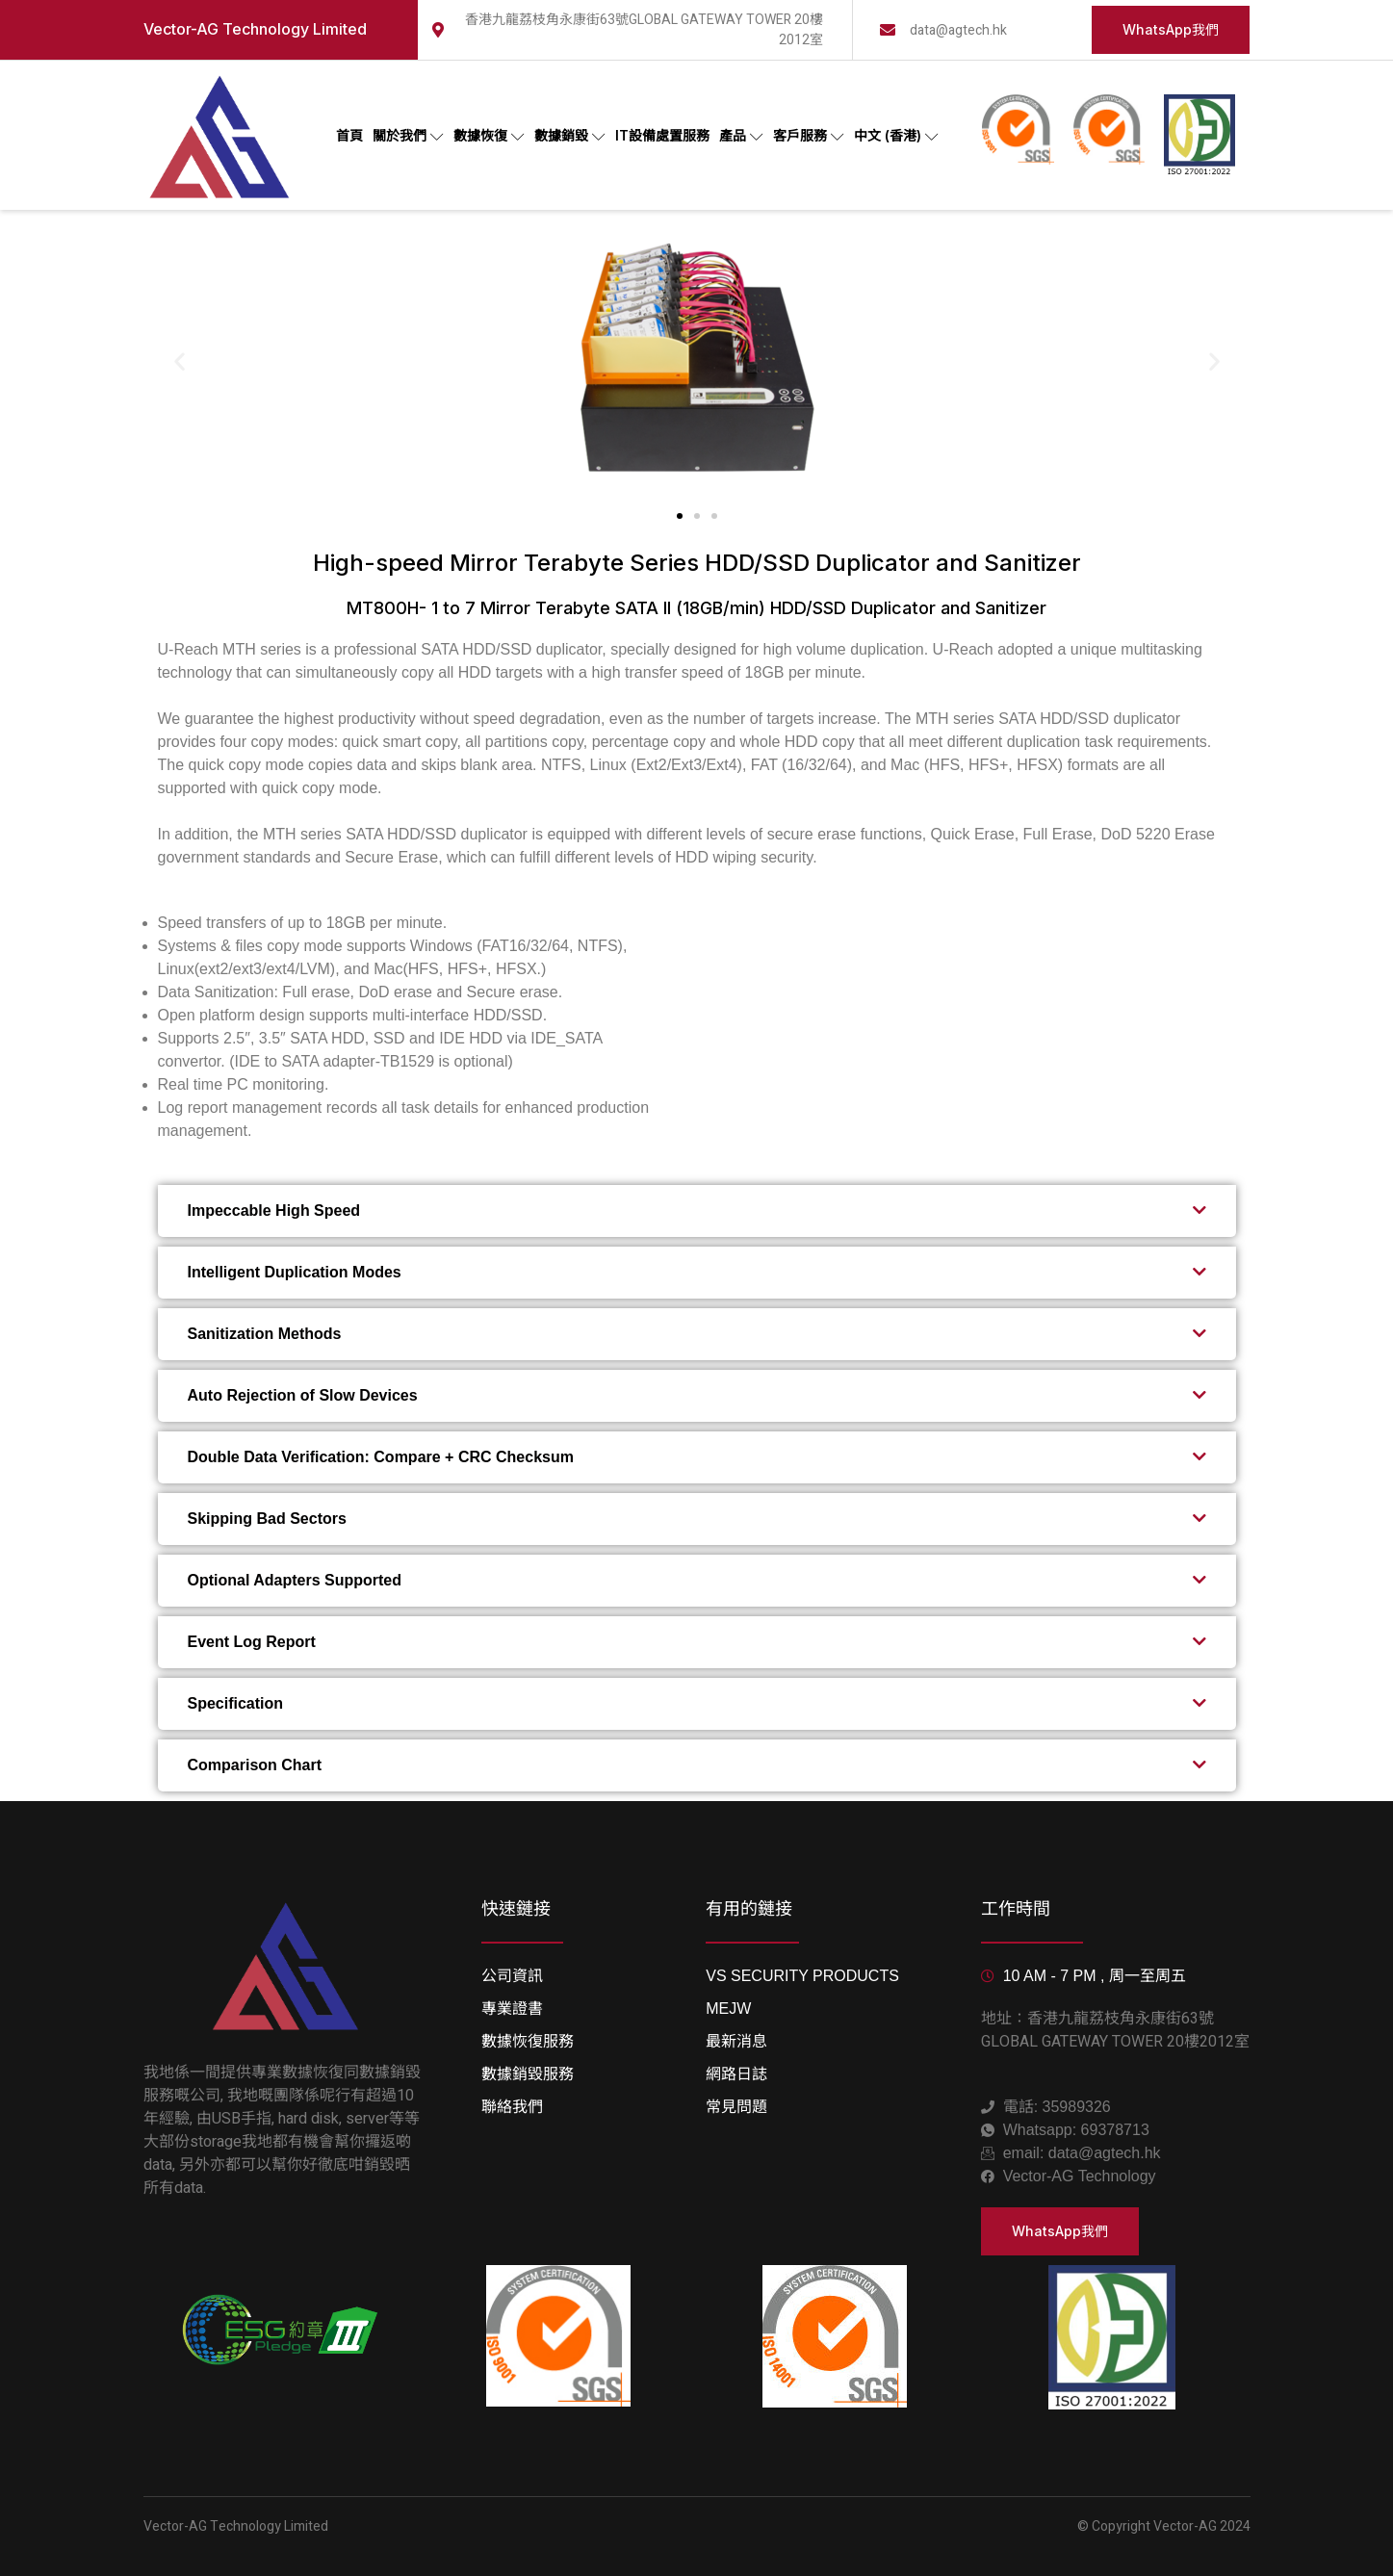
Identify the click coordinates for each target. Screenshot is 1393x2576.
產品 (741, 135)
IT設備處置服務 (662, 135)
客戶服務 (808, 135)
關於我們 (408, 135)
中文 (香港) (896, 135)
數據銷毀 (570, 135)
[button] (180, 360)
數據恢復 (489, 135)
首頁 (349, 135)
